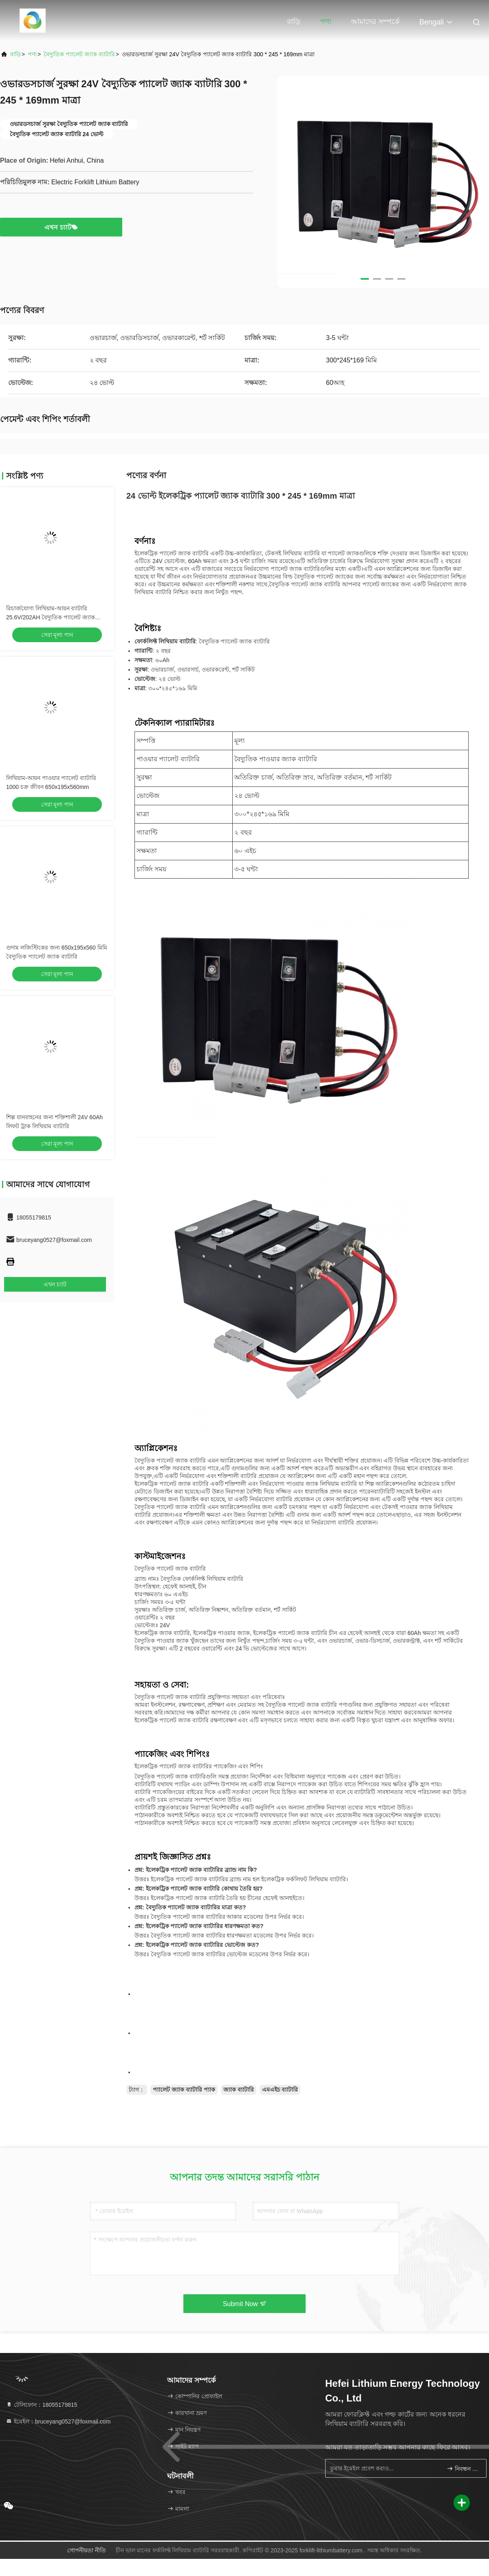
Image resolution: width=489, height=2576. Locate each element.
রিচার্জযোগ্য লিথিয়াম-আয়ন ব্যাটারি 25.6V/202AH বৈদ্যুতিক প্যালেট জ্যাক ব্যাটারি (50, 617)
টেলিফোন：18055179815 (41, 2404)
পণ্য (325, 22)
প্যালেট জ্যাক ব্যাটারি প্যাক (184, 2089)
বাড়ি (293, 22)
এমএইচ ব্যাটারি (280, 2089)
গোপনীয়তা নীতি (86, 2550)
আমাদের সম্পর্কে (375, 22)
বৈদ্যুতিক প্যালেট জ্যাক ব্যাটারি (79, 54)
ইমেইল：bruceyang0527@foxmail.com (58, 2421)
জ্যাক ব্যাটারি (238, 2089)
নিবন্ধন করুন (463, 2468)
